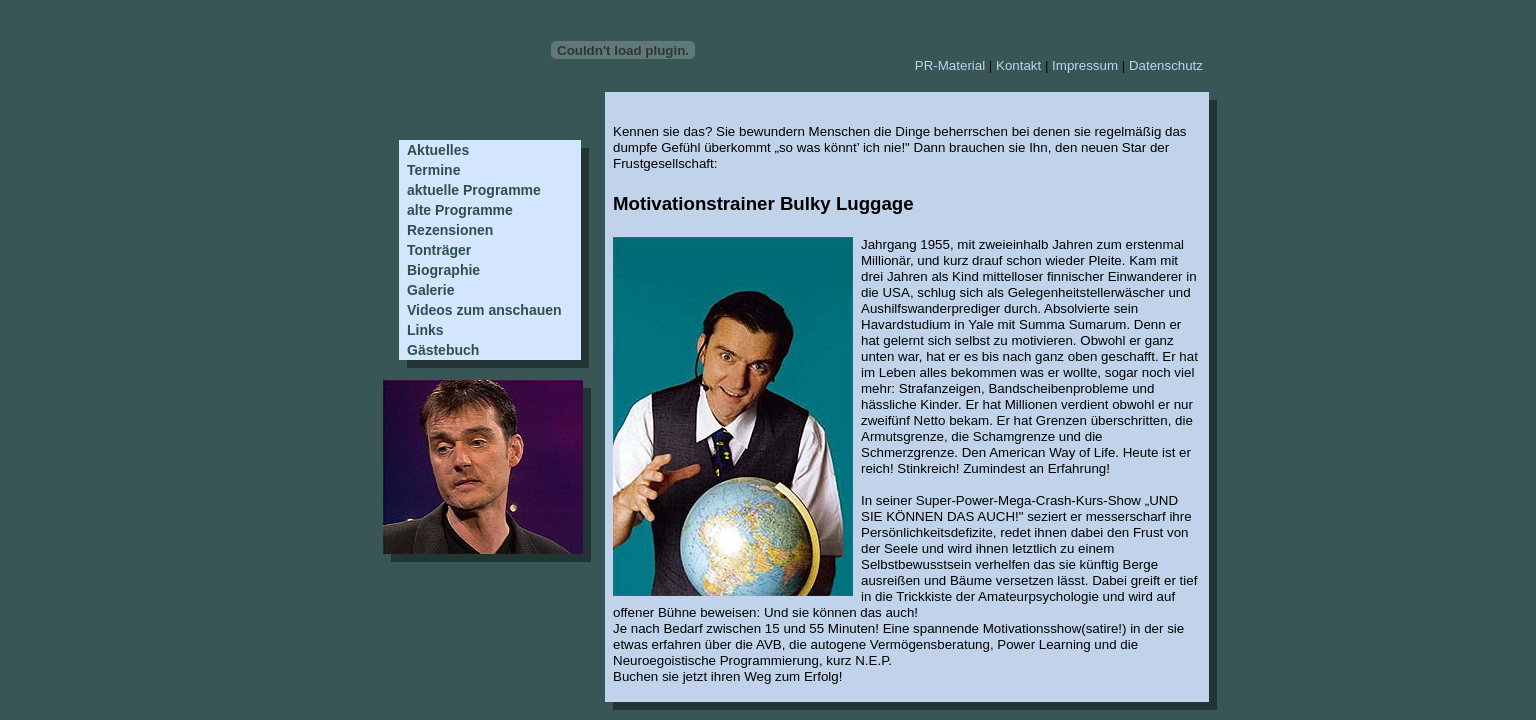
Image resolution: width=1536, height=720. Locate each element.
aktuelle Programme (474, 190)
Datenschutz (1166, 65)
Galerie (430, 290)
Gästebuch (443, 350)
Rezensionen (450, 230)
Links (425, 330)
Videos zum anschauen (484, 310)
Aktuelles (438, 150)
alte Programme (460, 210)
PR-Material (950, 65)
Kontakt (1018, 65)
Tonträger (439, 250)
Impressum (1085, 65)
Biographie (443, 270)
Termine (433, 170)
